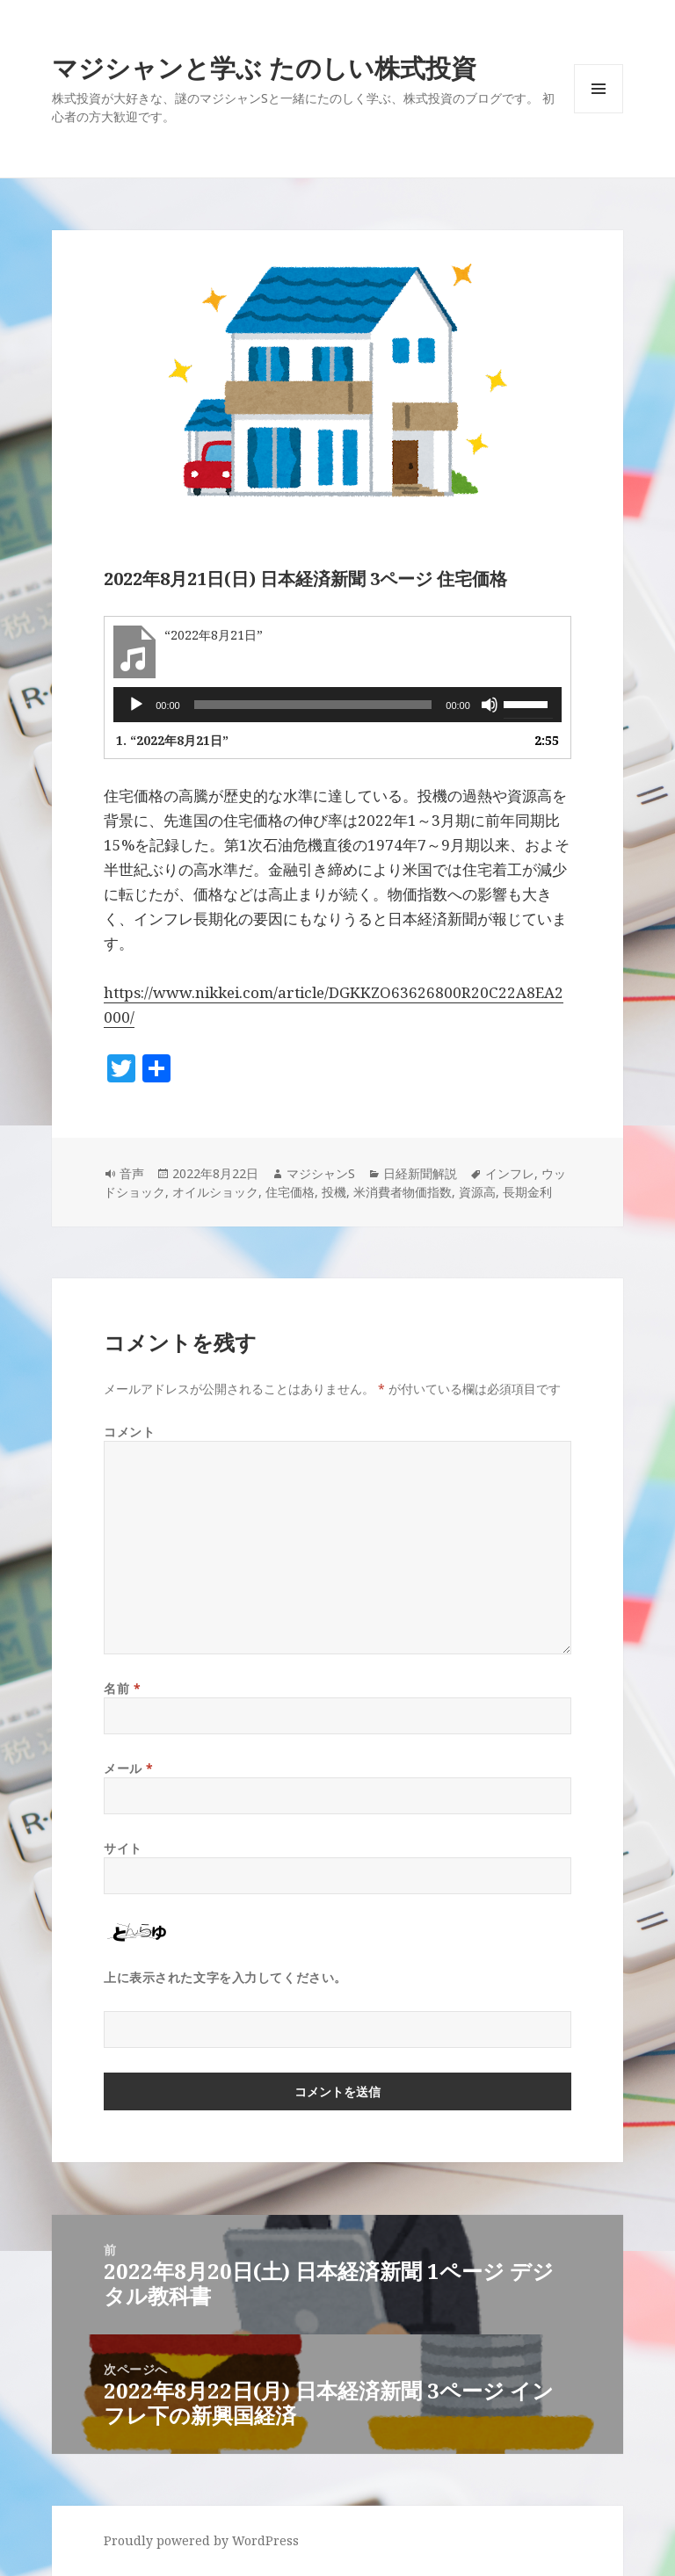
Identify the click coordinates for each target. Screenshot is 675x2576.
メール (129, 1768)
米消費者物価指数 (402, 1191)
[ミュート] (489, 704)
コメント (129, 1431)
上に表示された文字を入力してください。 (225, 1977)
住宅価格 (290, 1191)
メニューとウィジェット (598, 112)
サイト (123, 1848)
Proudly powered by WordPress (201, 2540)
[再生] (136, 704)
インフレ (509, 1173)
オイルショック (215, 1191)
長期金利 (527, 1191)
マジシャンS (321, 1173)
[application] (337, 704)
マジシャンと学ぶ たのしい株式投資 (264, 67)
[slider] (313, 704)
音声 (132, 1173)
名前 (122, 1688)
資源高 (477, 1191)
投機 (334, 1191)
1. (172, 740)
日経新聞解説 (420, 1173)
